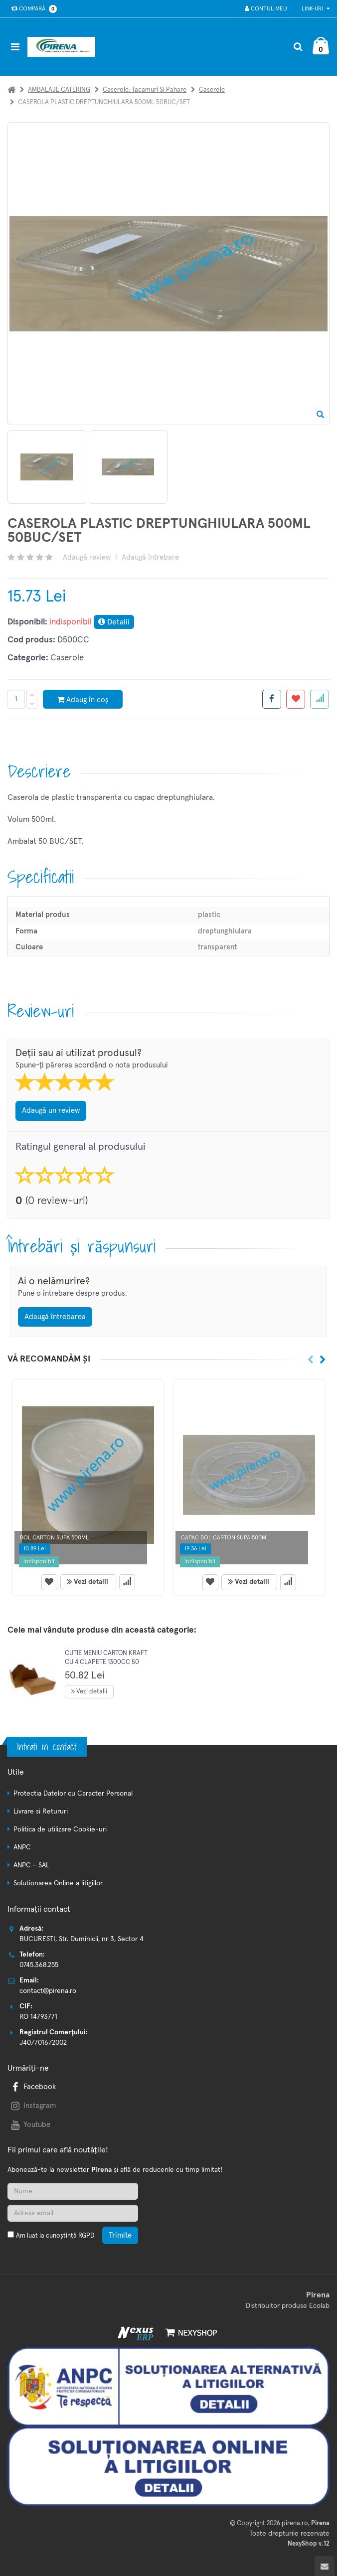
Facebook (32, 2087)
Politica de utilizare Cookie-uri (60, 1829)
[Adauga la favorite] (295, 699)
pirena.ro (295, 2523)
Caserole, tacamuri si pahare (144, 90)
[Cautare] (298, 47)
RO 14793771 (38, 2016)
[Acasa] (11, 90)
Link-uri (316, 8)
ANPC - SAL (31, 1865)
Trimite (120, 2235)
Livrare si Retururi (40, 1811)
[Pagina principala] (63, 47)
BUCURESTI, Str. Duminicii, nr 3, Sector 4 (81, 1939)
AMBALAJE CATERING (59, 90)
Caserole (212, 90)
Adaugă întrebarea (55, 1317)
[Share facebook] (271, 699)
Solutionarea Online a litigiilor (58, 1883)
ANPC (22, 1847)
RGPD (86, 2236)
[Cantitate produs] (16, 699)
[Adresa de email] (72, 2213)
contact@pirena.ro (47, 1990)
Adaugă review (87, 557)
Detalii (114, 621)
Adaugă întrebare (150, 557)
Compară (32, 9)
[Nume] (72, 2191)
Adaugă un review (51, 1110)
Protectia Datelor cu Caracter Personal (73, 1793)
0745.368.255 (38, 1965)
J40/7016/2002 (43, 2042)
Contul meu (265, 8)
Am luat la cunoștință (55, 2236)
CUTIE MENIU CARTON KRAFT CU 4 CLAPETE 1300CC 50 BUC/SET (106, 1662)
